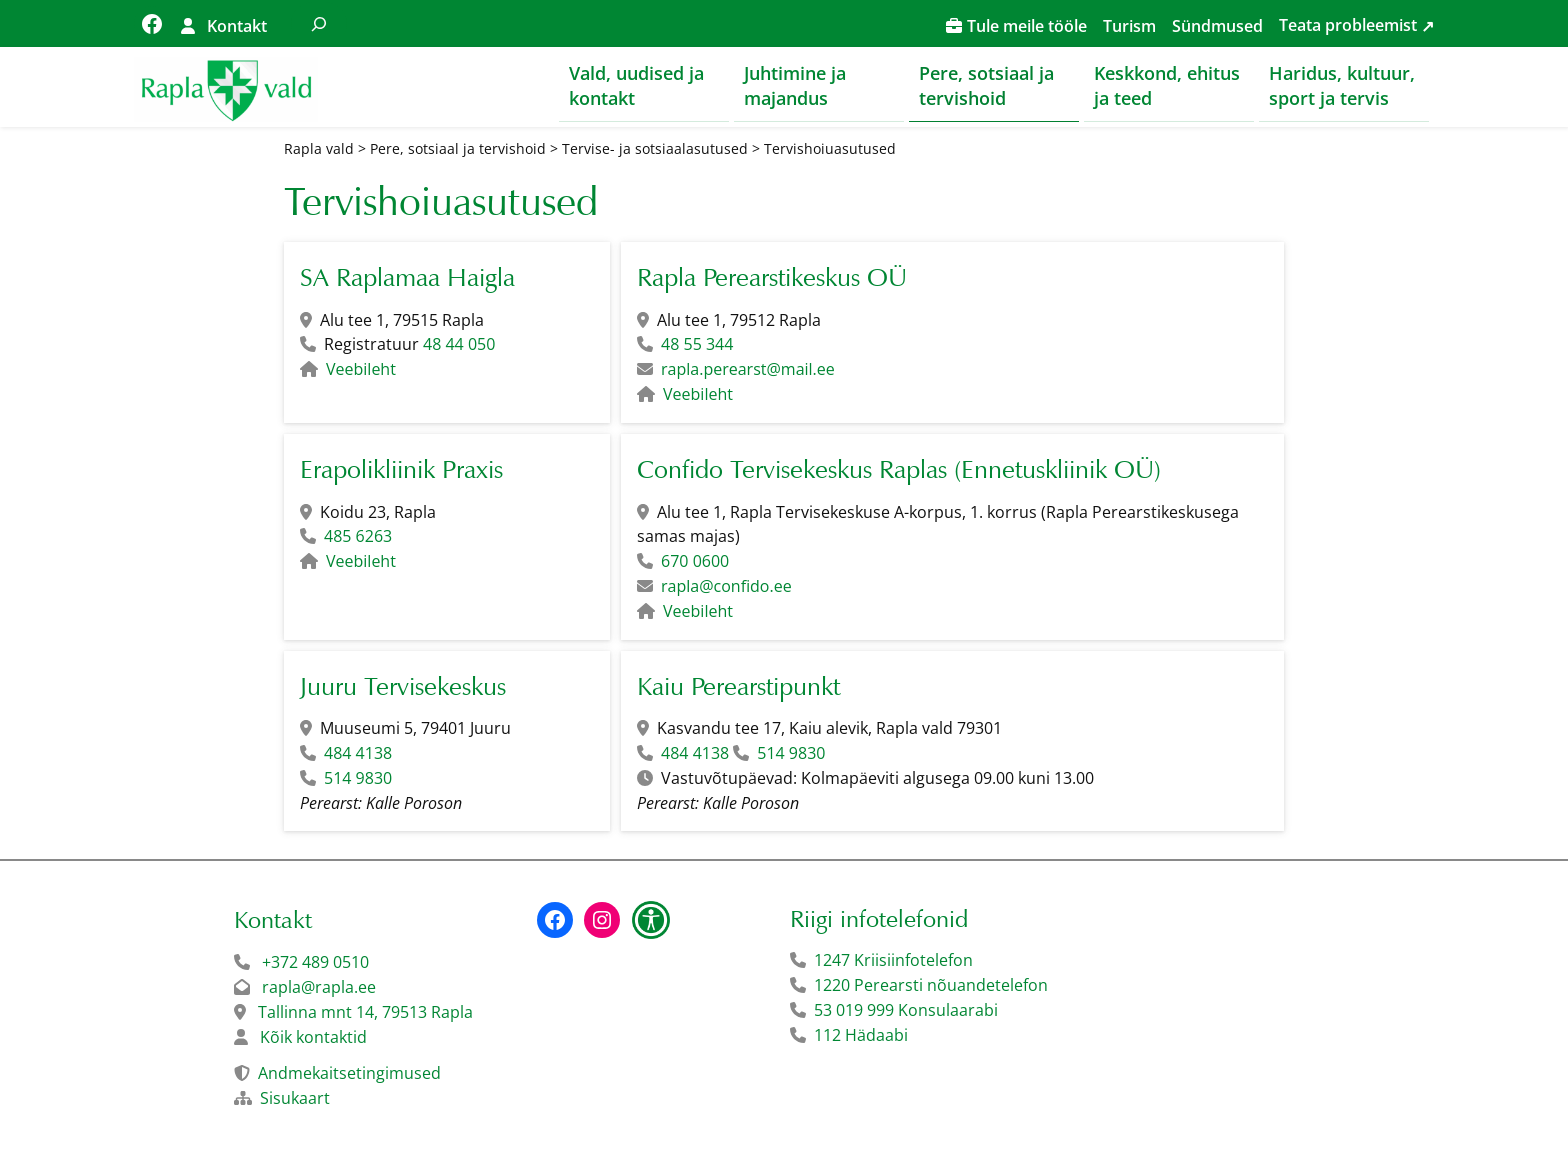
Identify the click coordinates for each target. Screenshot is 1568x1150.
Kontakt (237, 26)
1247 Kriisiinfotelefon (893, 960)
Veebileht (361, 370)
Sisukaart (295, 1098)
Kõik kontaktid (313, 1037)
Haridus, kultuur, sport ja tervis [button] (1342, 85)
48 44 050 (459, 345)
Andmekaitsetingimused (349, 1073)
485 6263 (358, 537)
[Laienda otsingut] (319, 23)
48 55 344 (697, 345)
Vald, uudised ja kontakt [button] (636, 85)
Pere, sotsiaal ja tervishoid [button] (986, 85)
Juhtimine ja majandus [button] (795, 85)
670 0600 (695, 562)
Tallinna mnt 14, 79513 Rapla (365, 1012)
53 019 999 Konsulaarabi (906, 1010)
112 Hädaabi (861, 1035)
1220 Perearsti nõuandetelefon (931, 985)
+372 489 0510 (315, 962)
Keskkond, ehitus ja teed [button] (1167, 85)
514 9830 (358, 778)
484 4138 (358, 754)
